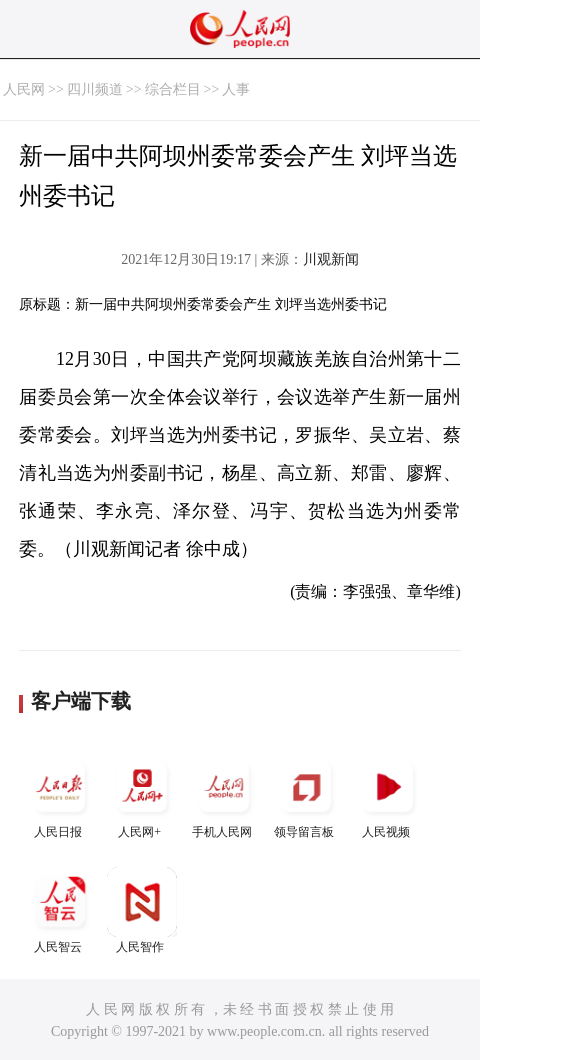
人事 (236, 89)
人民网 (24, 89)
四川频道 (95, 89)
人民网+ (142, 795)
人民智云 (60, 910)
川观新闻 (331, 259)
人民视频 (388, 795)
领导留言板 (306, 795)
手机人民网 (224, 795)
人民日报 (60, 795)
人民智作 (142, 910)
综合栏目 (173, 89)
